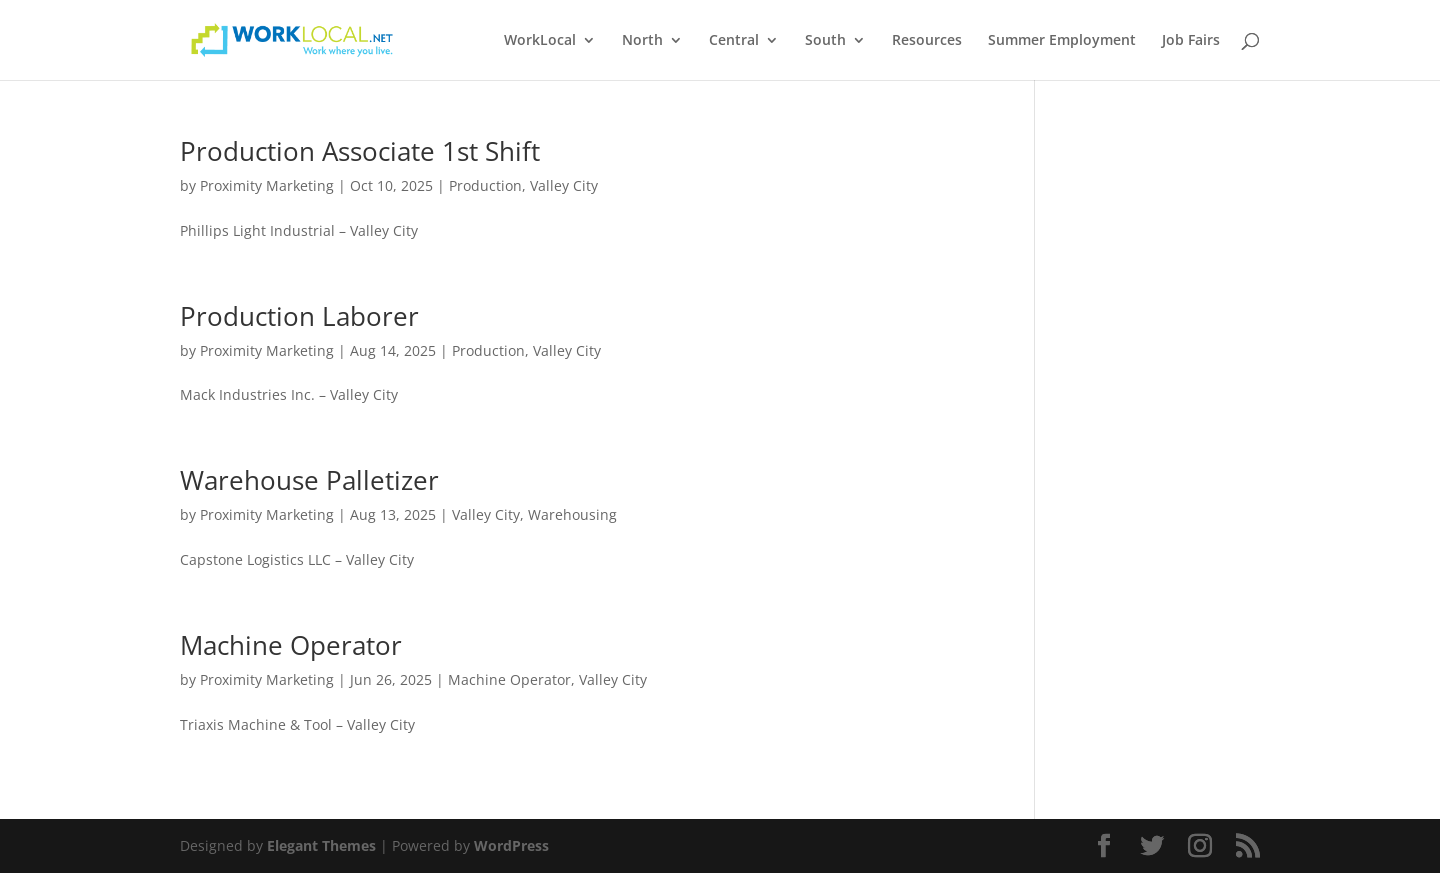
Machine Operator (291, 645)
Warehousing (572, 514)
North (642, 41)
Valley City (564, 185)
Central (734, 41)
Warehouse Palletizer (309, 480)
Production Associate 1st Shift (360, 151)
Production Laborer (299, 316)
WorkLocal (540, 41)
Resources (927, 41)
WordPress (511, 845)
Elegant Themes (321, 845)
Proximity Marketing (267, 185)
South (825, 41)
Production (485, 185)
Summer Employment (1062, 41)
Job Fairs (1191, 41)
